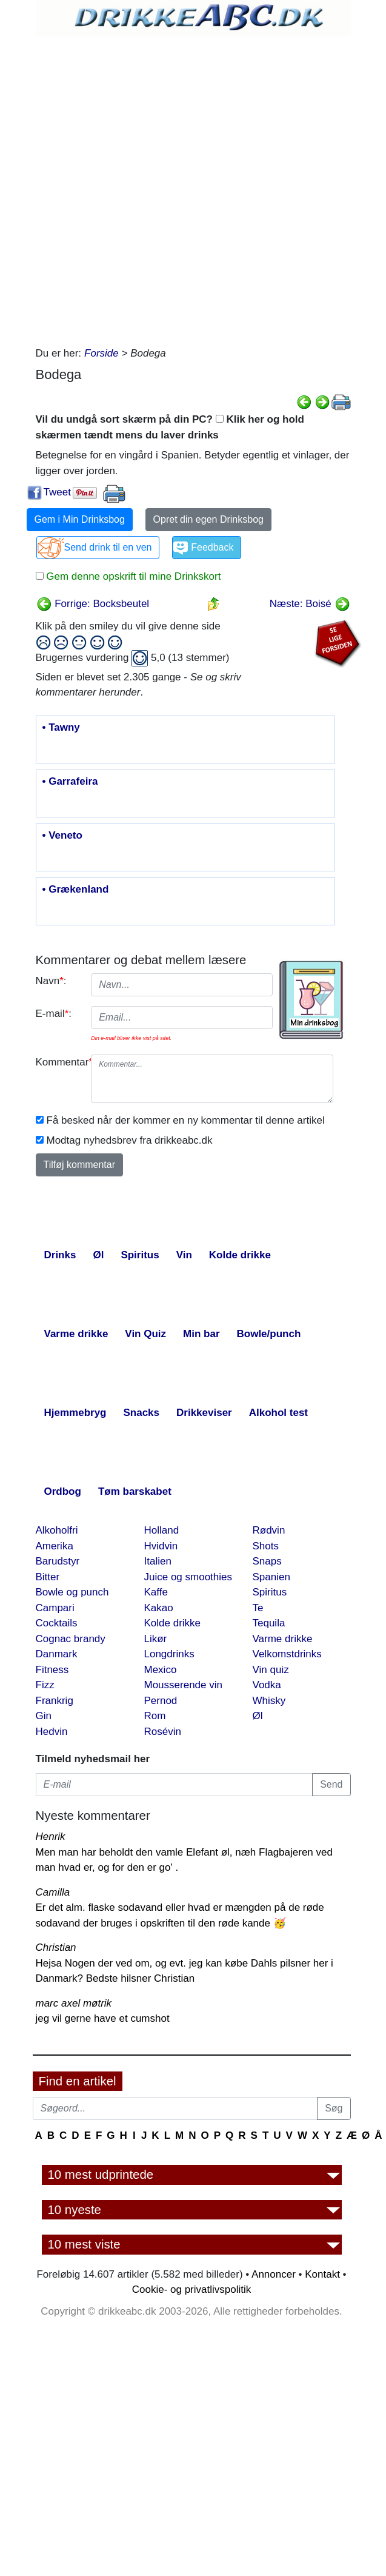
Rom (155, 1716)
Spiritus (270, 1592)
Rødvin (269, 1530)
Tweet (57, 492)
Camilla (53, 1892)
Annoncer (273, 2274)
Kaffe (156, 1592)
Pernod (161, 1700)
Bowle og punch (72, 1592)
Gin (44, 1716)
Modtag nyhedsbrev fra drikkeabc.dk (130, 1140)
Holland (161, 1530)
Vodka (267, 1685)
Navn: (51, 981)
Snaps (267, 1561)
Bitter (48, 1577)
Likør (155, 1639)
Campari (55, 1608)
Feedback (212, 547)
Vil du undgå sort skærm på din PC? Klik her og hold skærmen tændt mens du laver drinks (170, 427)
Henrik (50, 1836)
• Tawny (61, 727)
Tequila (269, 1623)
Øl (258, 1716)
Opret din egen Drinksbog (208, 519)
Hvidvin (161, 1546)
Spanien (271, 1577)
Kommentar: (59, 1062)
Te (258, 1608)
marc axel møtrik (74, 2003)
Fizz (45, 1685)
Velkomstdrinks (287, 1654)
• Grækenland (75, 889)
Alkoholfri (57, 1530)
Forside (101, 353)
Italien (157, 1561)
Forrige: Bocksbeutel (93, 603)
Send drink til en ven (108, 547)
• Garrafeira (70, 781)
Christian (56, 1947)
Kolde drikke (172, 1623)
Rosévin (162, 1731)
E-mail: (54, 1013)
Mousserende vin (183, 1685)
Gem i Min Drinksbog (80, 519)
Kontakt (322, 2274)
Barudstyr (58, 1561)
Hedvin (52, 1731)
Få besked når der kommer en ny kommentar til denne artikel (186, 1120)
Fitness (52, 1669)
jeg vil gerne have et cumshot (103, 2018)
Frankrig (54, 1700)
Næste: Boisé (310, 603)
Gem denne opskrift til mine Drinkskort (132, 576)
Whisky (269, 1700)
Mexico (160, 1669)
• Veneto (62, 835)
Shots (266, 1546)
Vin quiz (271, 1669)
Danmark (57, 1654)
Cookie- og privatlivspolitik (191, 2289)
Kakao (158, 1608)
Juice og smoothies (188, 1577)
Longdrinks (169, 1654)
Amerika (54, 1546)
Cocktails (57, 1623)
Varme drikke (283, 1639)
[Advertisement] (175, 188)
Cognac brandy (70, 1639)
